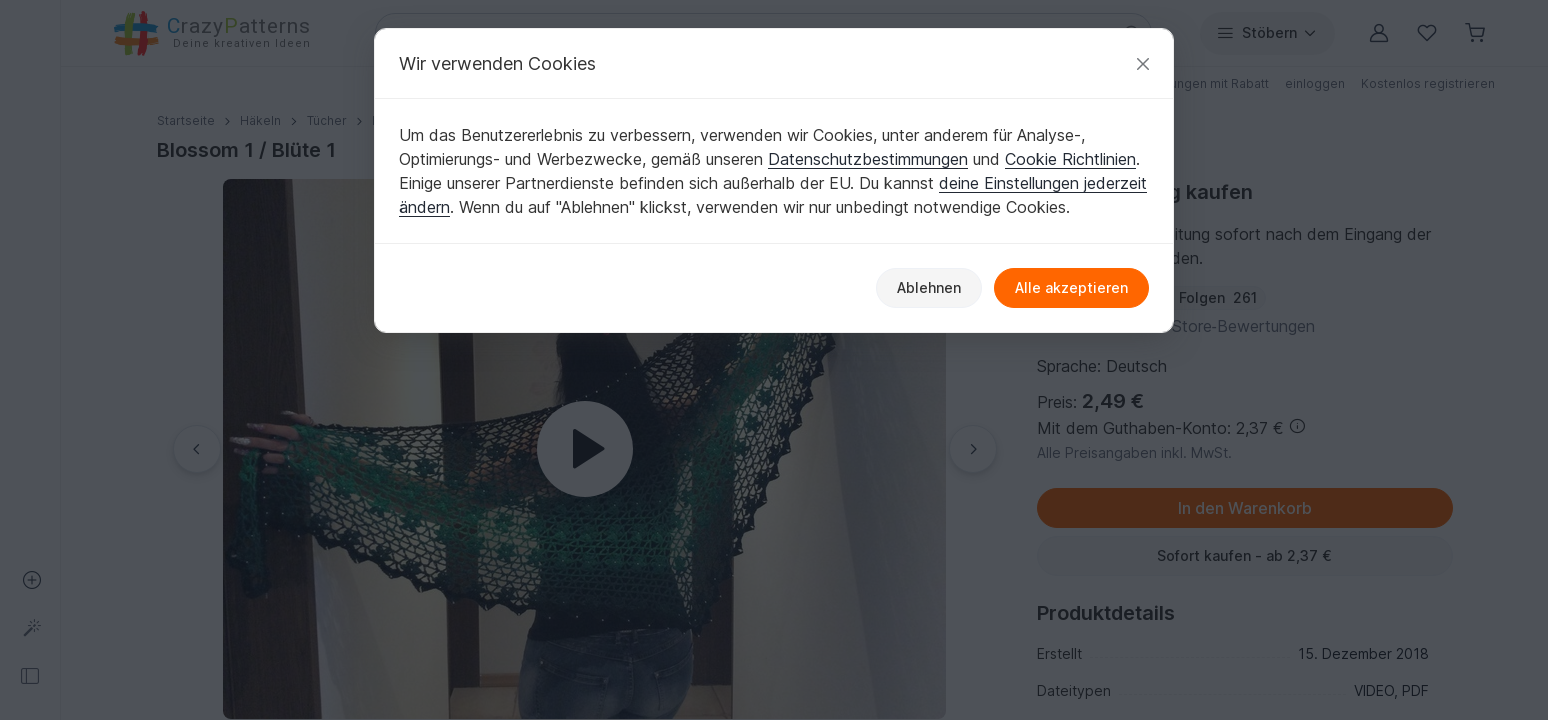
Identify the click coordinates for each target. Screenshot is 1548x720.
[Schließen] (1143, 63)
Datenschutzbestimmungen (868, 159)
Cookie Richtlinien (1070, 159)
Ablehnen (929, 287)
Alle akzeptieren (1071, 287)
